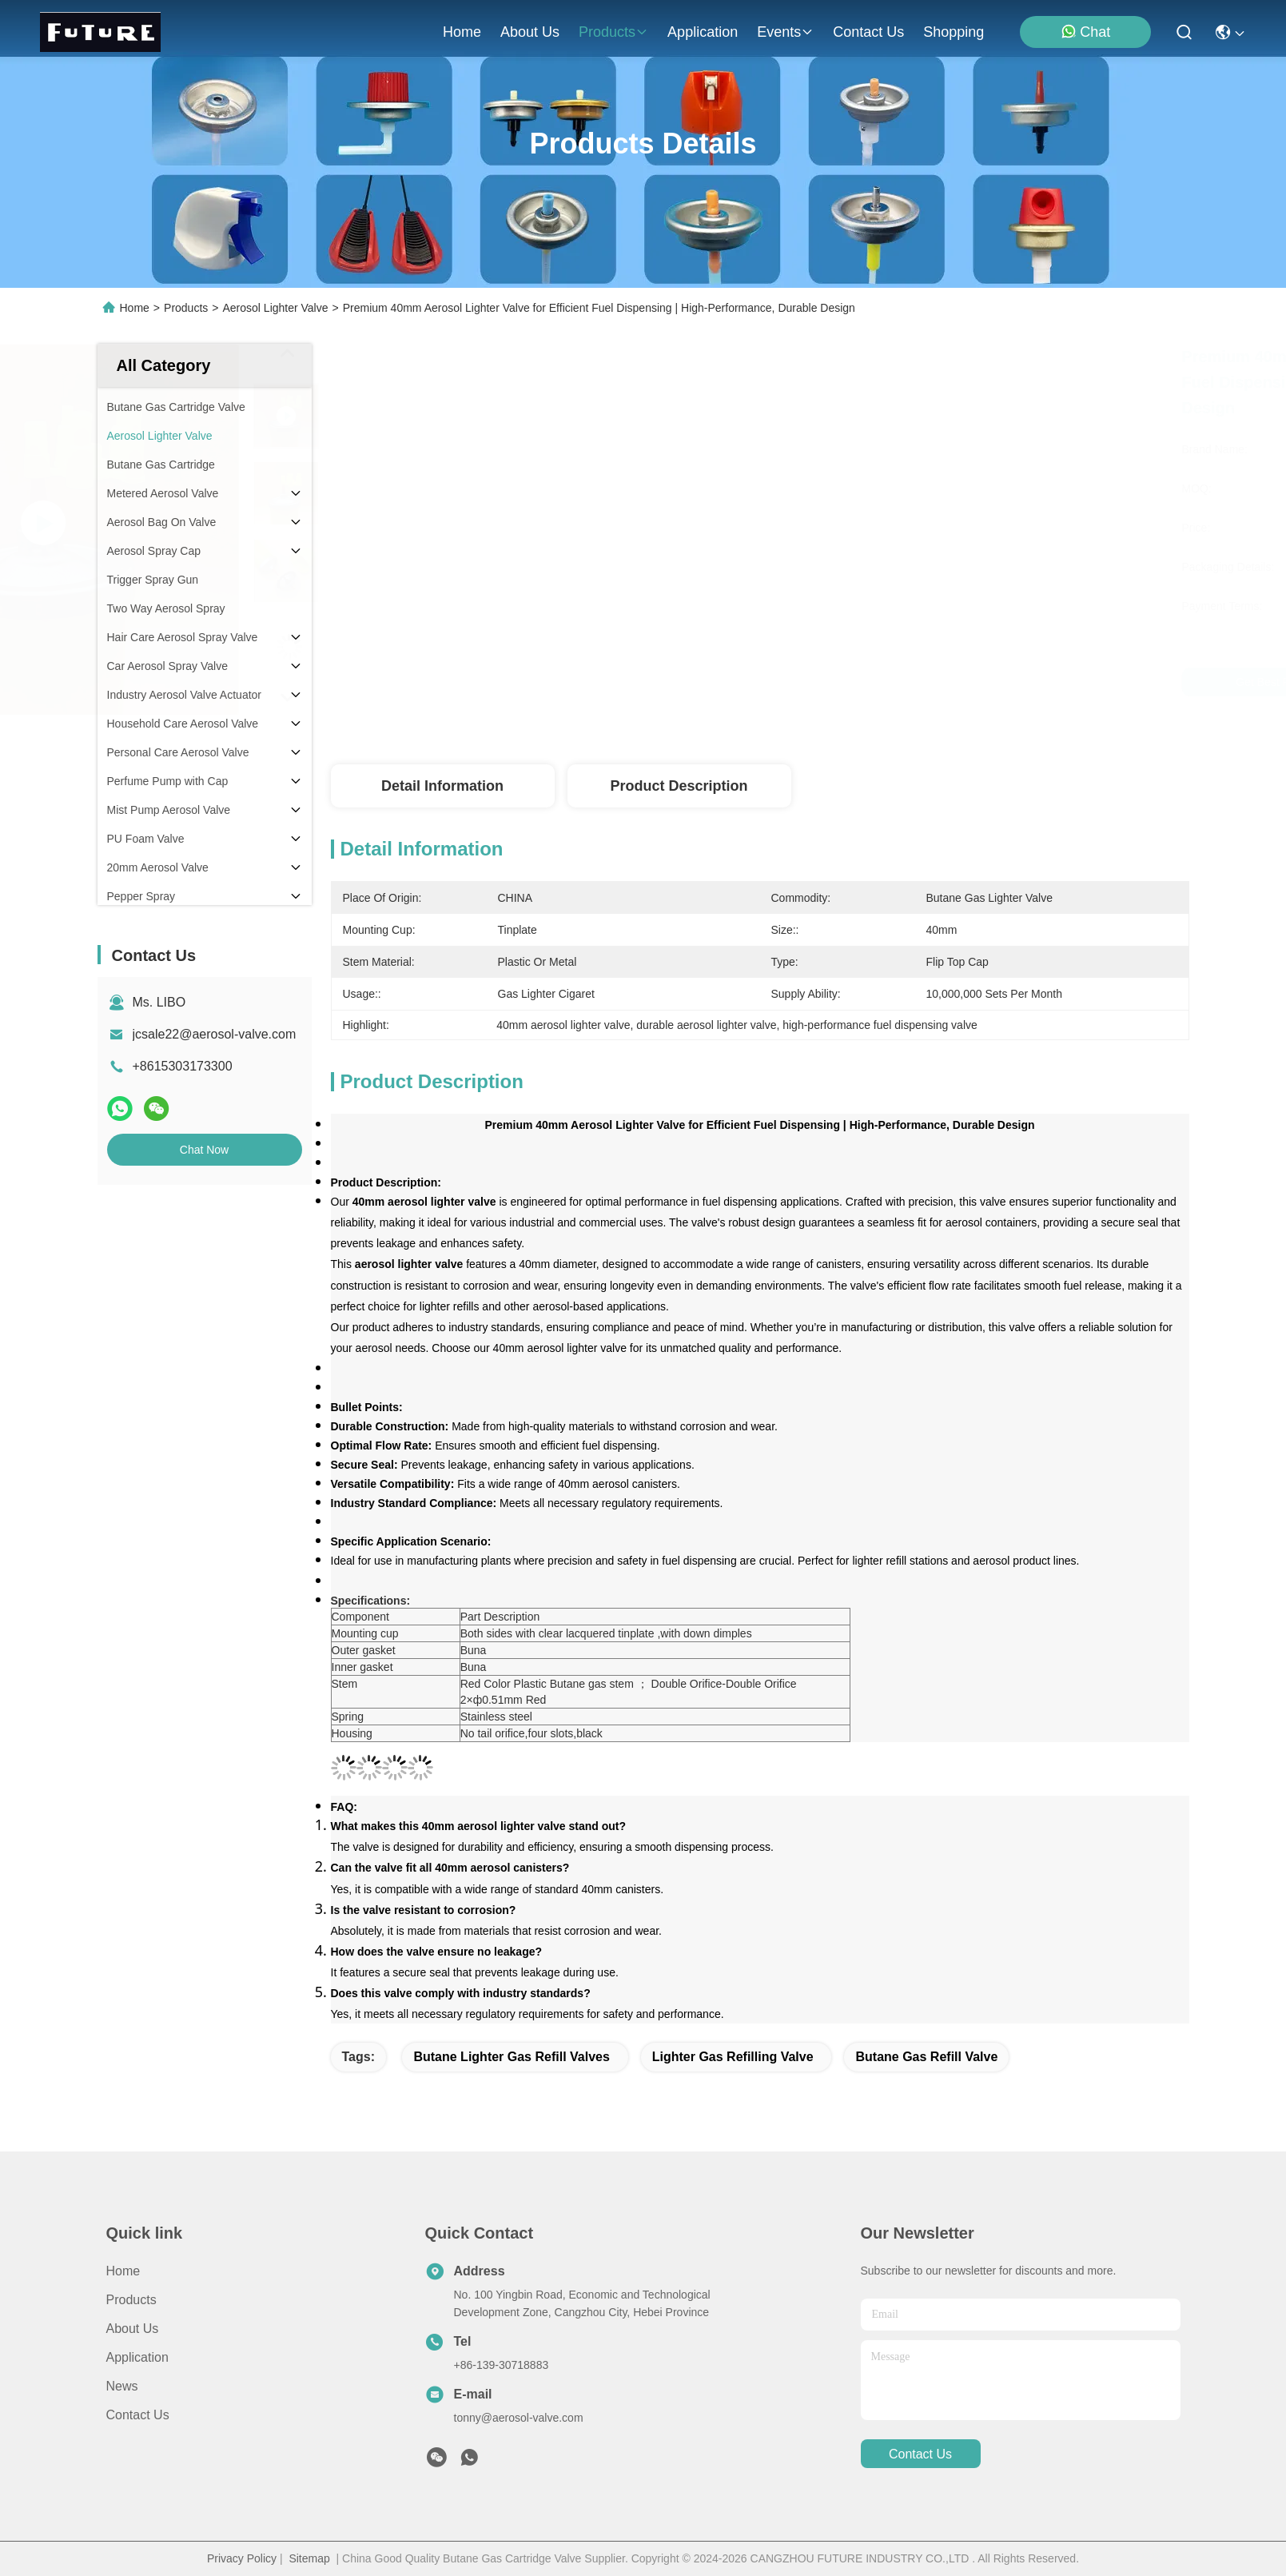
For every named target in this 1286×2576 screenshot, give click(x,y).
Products (186, 307)
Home (462, 32)
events (785, 32)
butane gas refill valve (926, 2057)
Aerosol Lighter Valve (275, 307)
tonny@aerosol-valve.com (518, 2417)
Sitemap (309, 2558)
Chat (1085, 31)
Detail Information (442, 786)
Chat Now (204, 1149)
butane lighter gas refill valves (511, 2057)
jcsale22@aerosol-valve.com (215, 1034)
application (702, 32)
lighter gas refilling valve (733, 2057)
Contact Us (137, 2415)
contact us (868, 32)
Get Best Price (904, 682)
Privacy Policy (242, 2558)
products (613, 32)
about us (529, 32)
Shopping (953, 32)
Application (137, 2357)
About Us (132, 2328)
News (122, 2386)
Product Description (678, 786)
